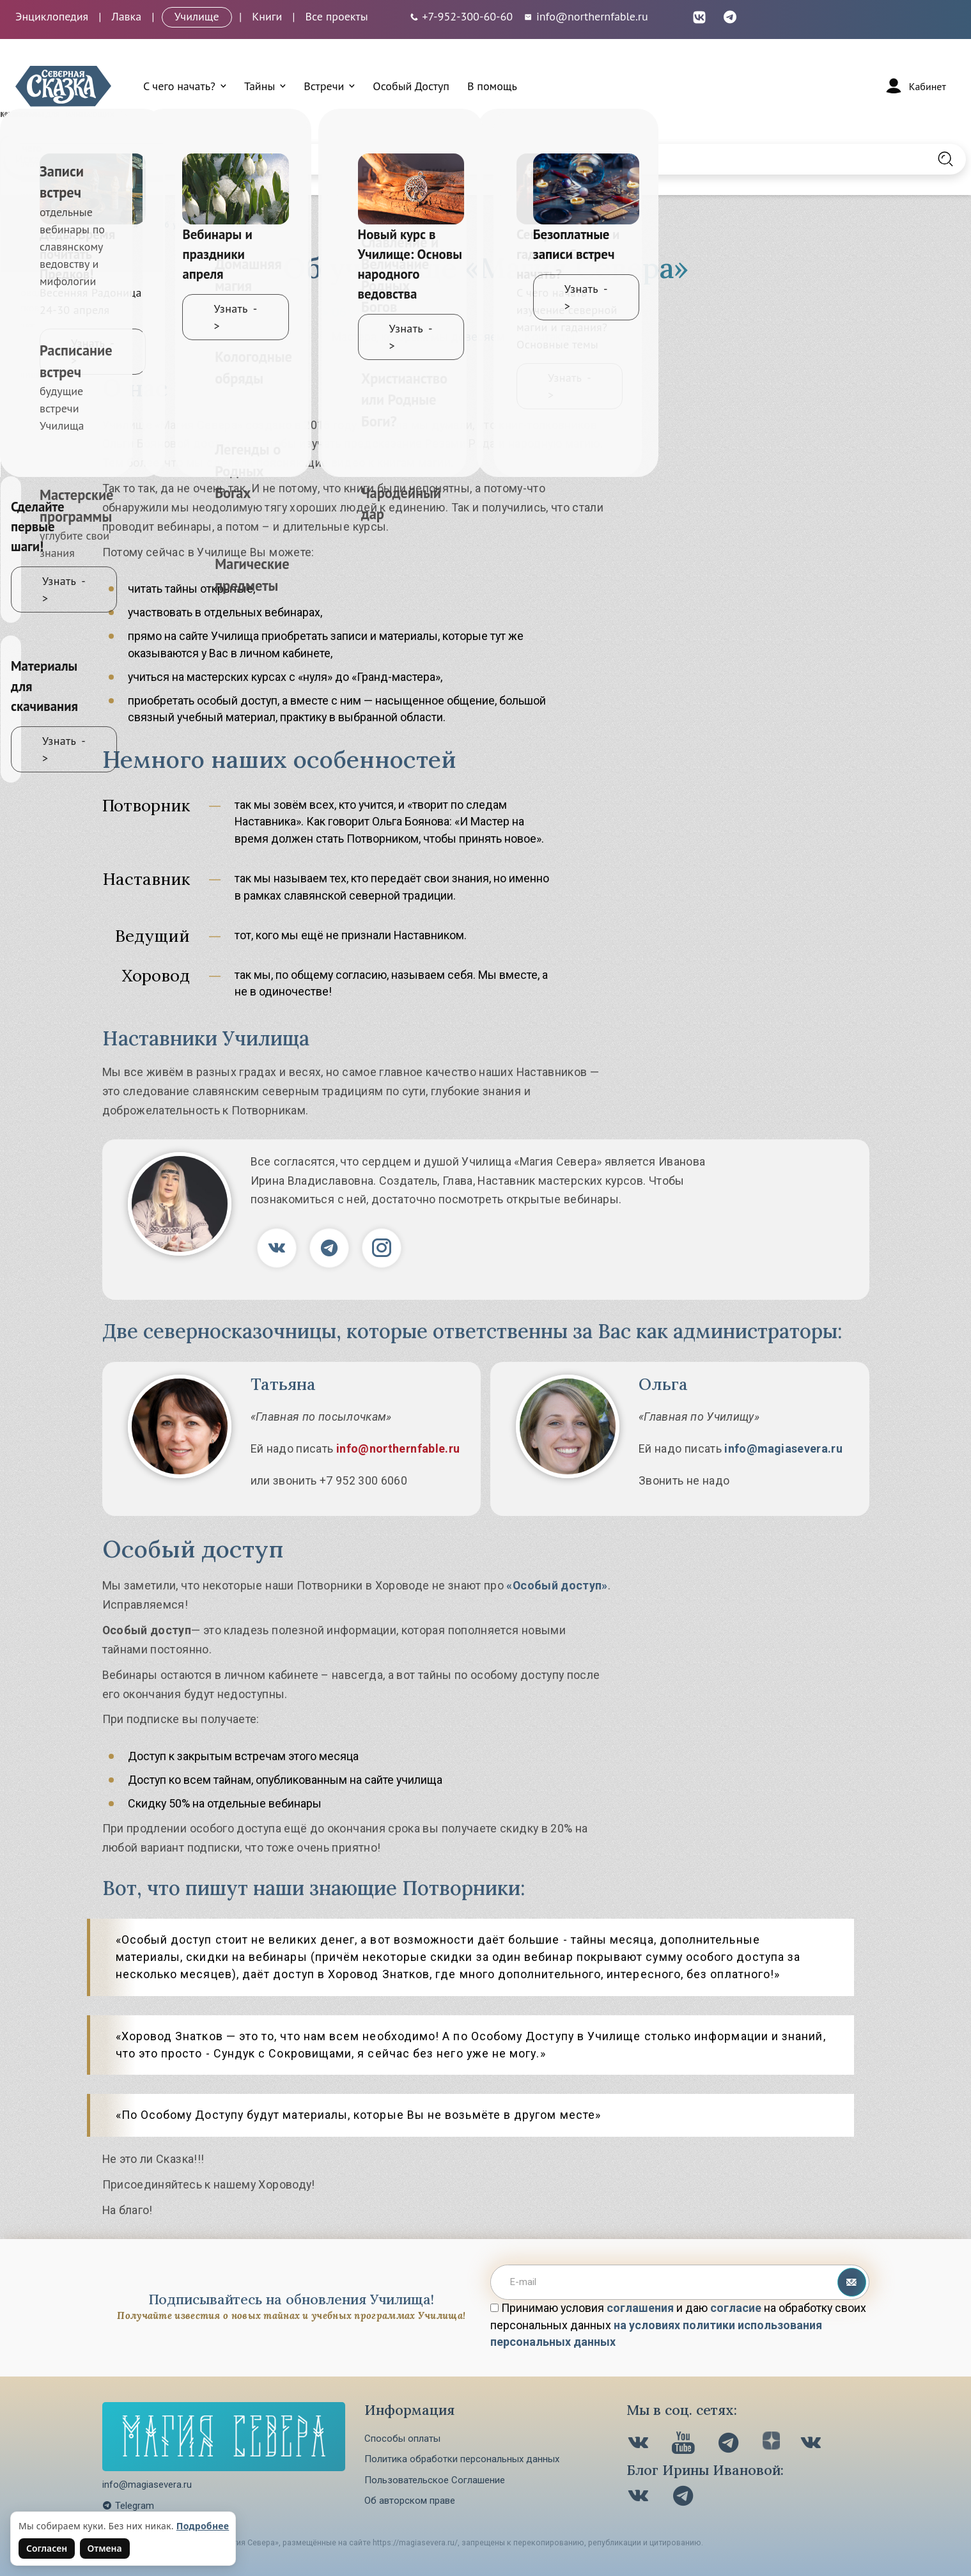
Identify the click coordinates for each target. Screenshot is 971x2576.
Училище (197, 16)
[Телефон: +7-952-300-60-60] (461, 16)
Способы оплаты (402, 2438)
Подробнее (202, 2526)
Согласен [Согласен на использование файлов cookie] (46, 2548)
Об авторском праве (409, 2500)
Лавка (126, 16)
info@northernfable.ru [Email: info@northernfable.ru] (585, 16)
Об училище (363, 312)
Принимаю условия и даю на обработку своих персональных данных (678, 2325)
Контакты (549, 336)
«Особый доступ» (556, 1585)
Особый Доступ (411, 86)
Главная (120, 225)
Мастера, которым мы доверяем (418, 336)
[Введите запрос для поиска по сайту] (414, 159)
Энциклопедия (51, 16)
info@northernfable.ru (398, 1448)
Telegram (128, 2505)
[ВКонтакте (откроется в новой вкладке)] (699, 16)
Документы (555, 312)
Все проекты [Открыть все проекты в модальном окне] (337, 16)
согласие (735, 2307)
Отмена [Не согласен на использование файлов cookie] (105, 2548)
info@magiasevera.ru (783, 1448)
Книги (267, 16)
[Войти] (915, 86)
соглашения (640, 2307)
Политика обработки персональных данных (461, 2459)
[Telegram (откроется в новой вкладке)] (730, 16)
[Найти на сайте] (945, 159)
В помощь (492, 86)
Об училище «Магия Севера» (223, 225)
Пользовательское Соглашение (434, 2480)
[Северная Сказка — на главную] (63, 86)
